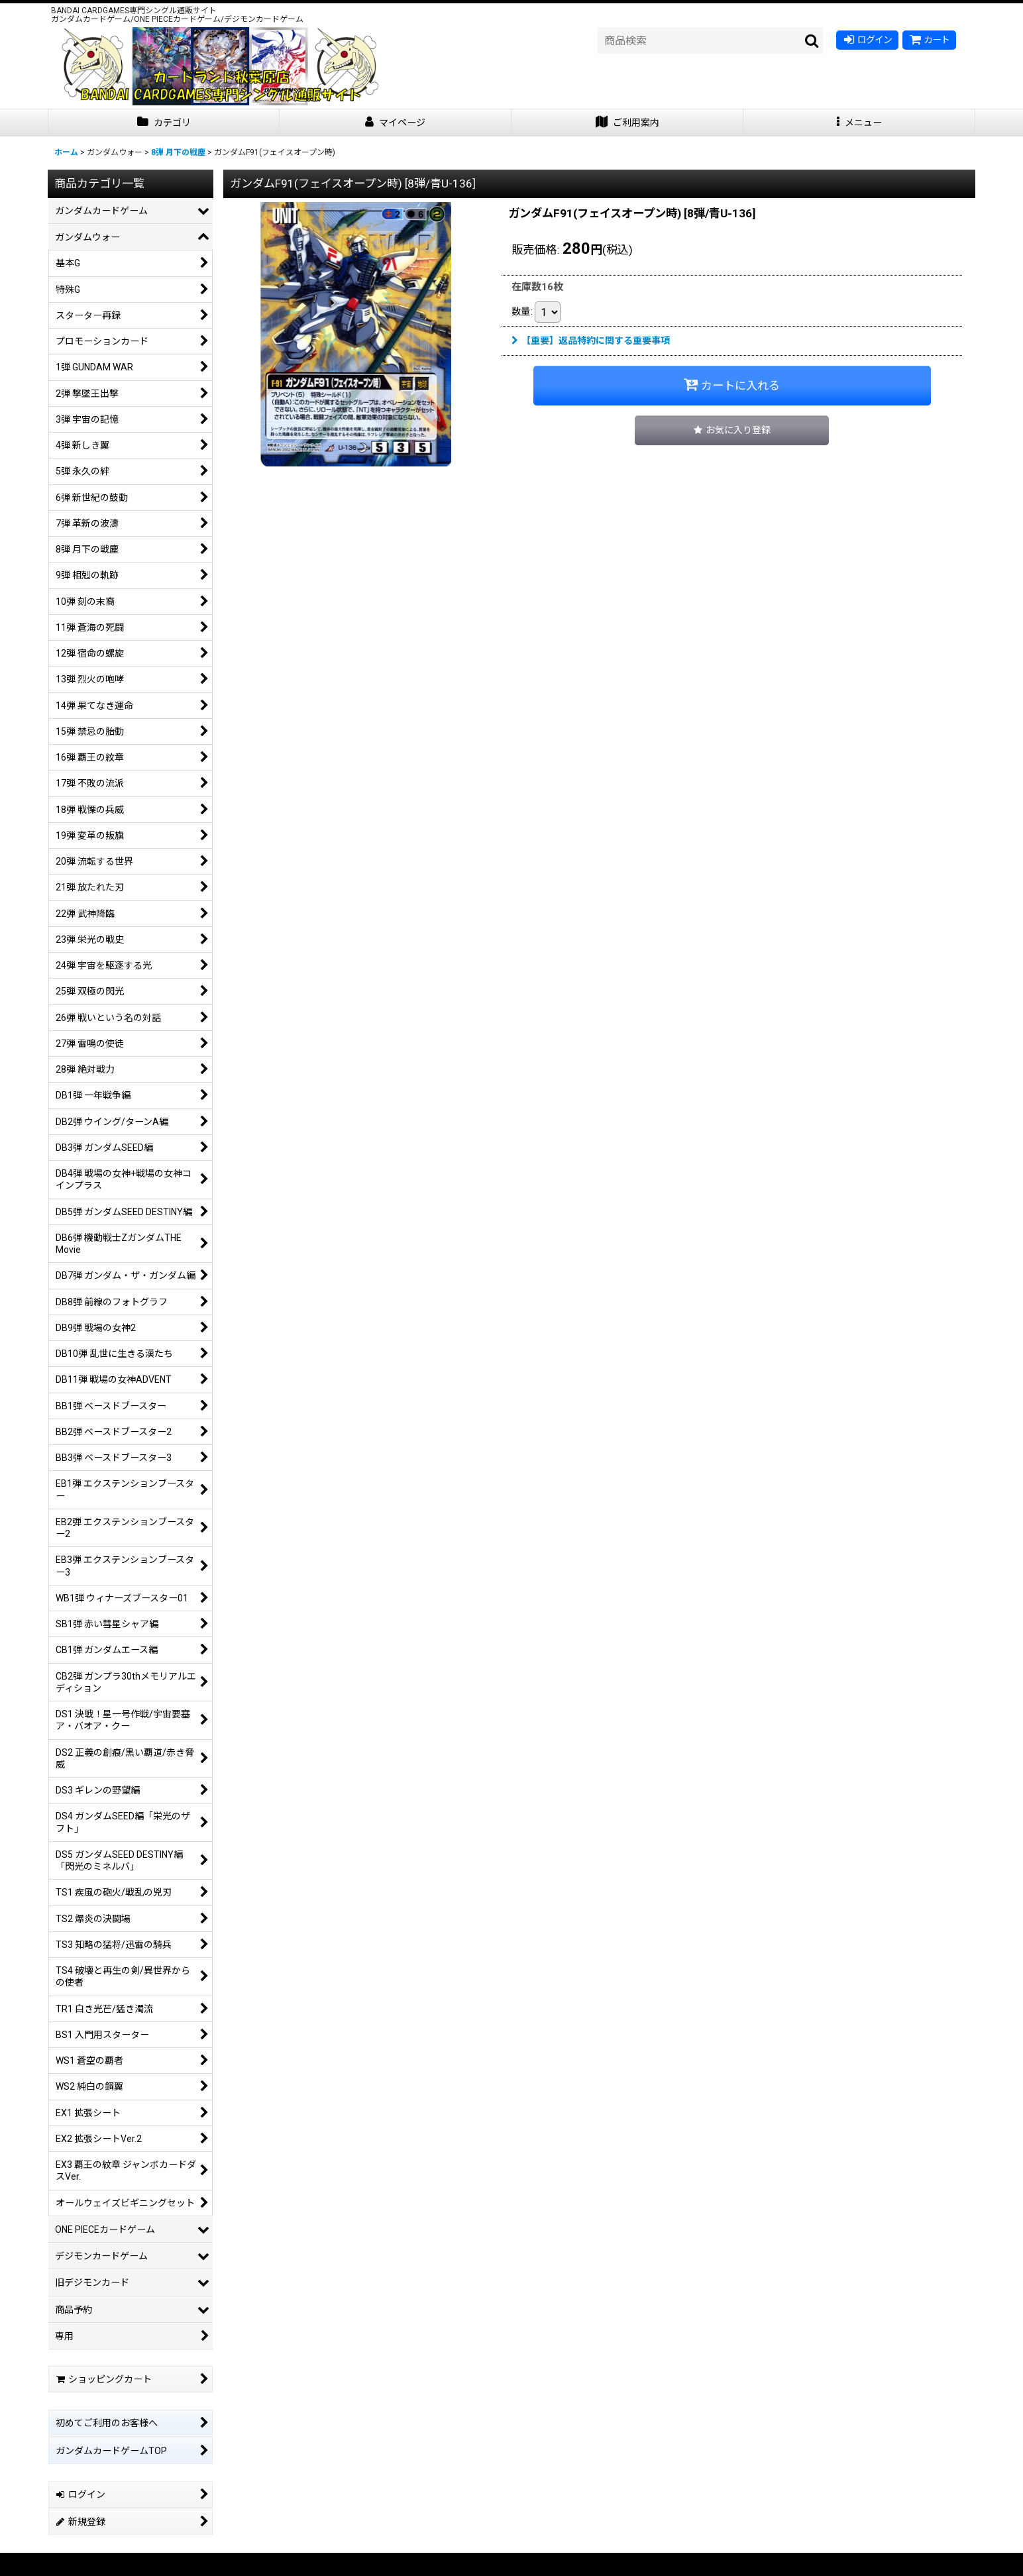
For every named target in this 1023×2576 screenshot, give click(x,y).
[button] (859, 122)
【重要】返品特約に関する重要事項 (591, 340)
